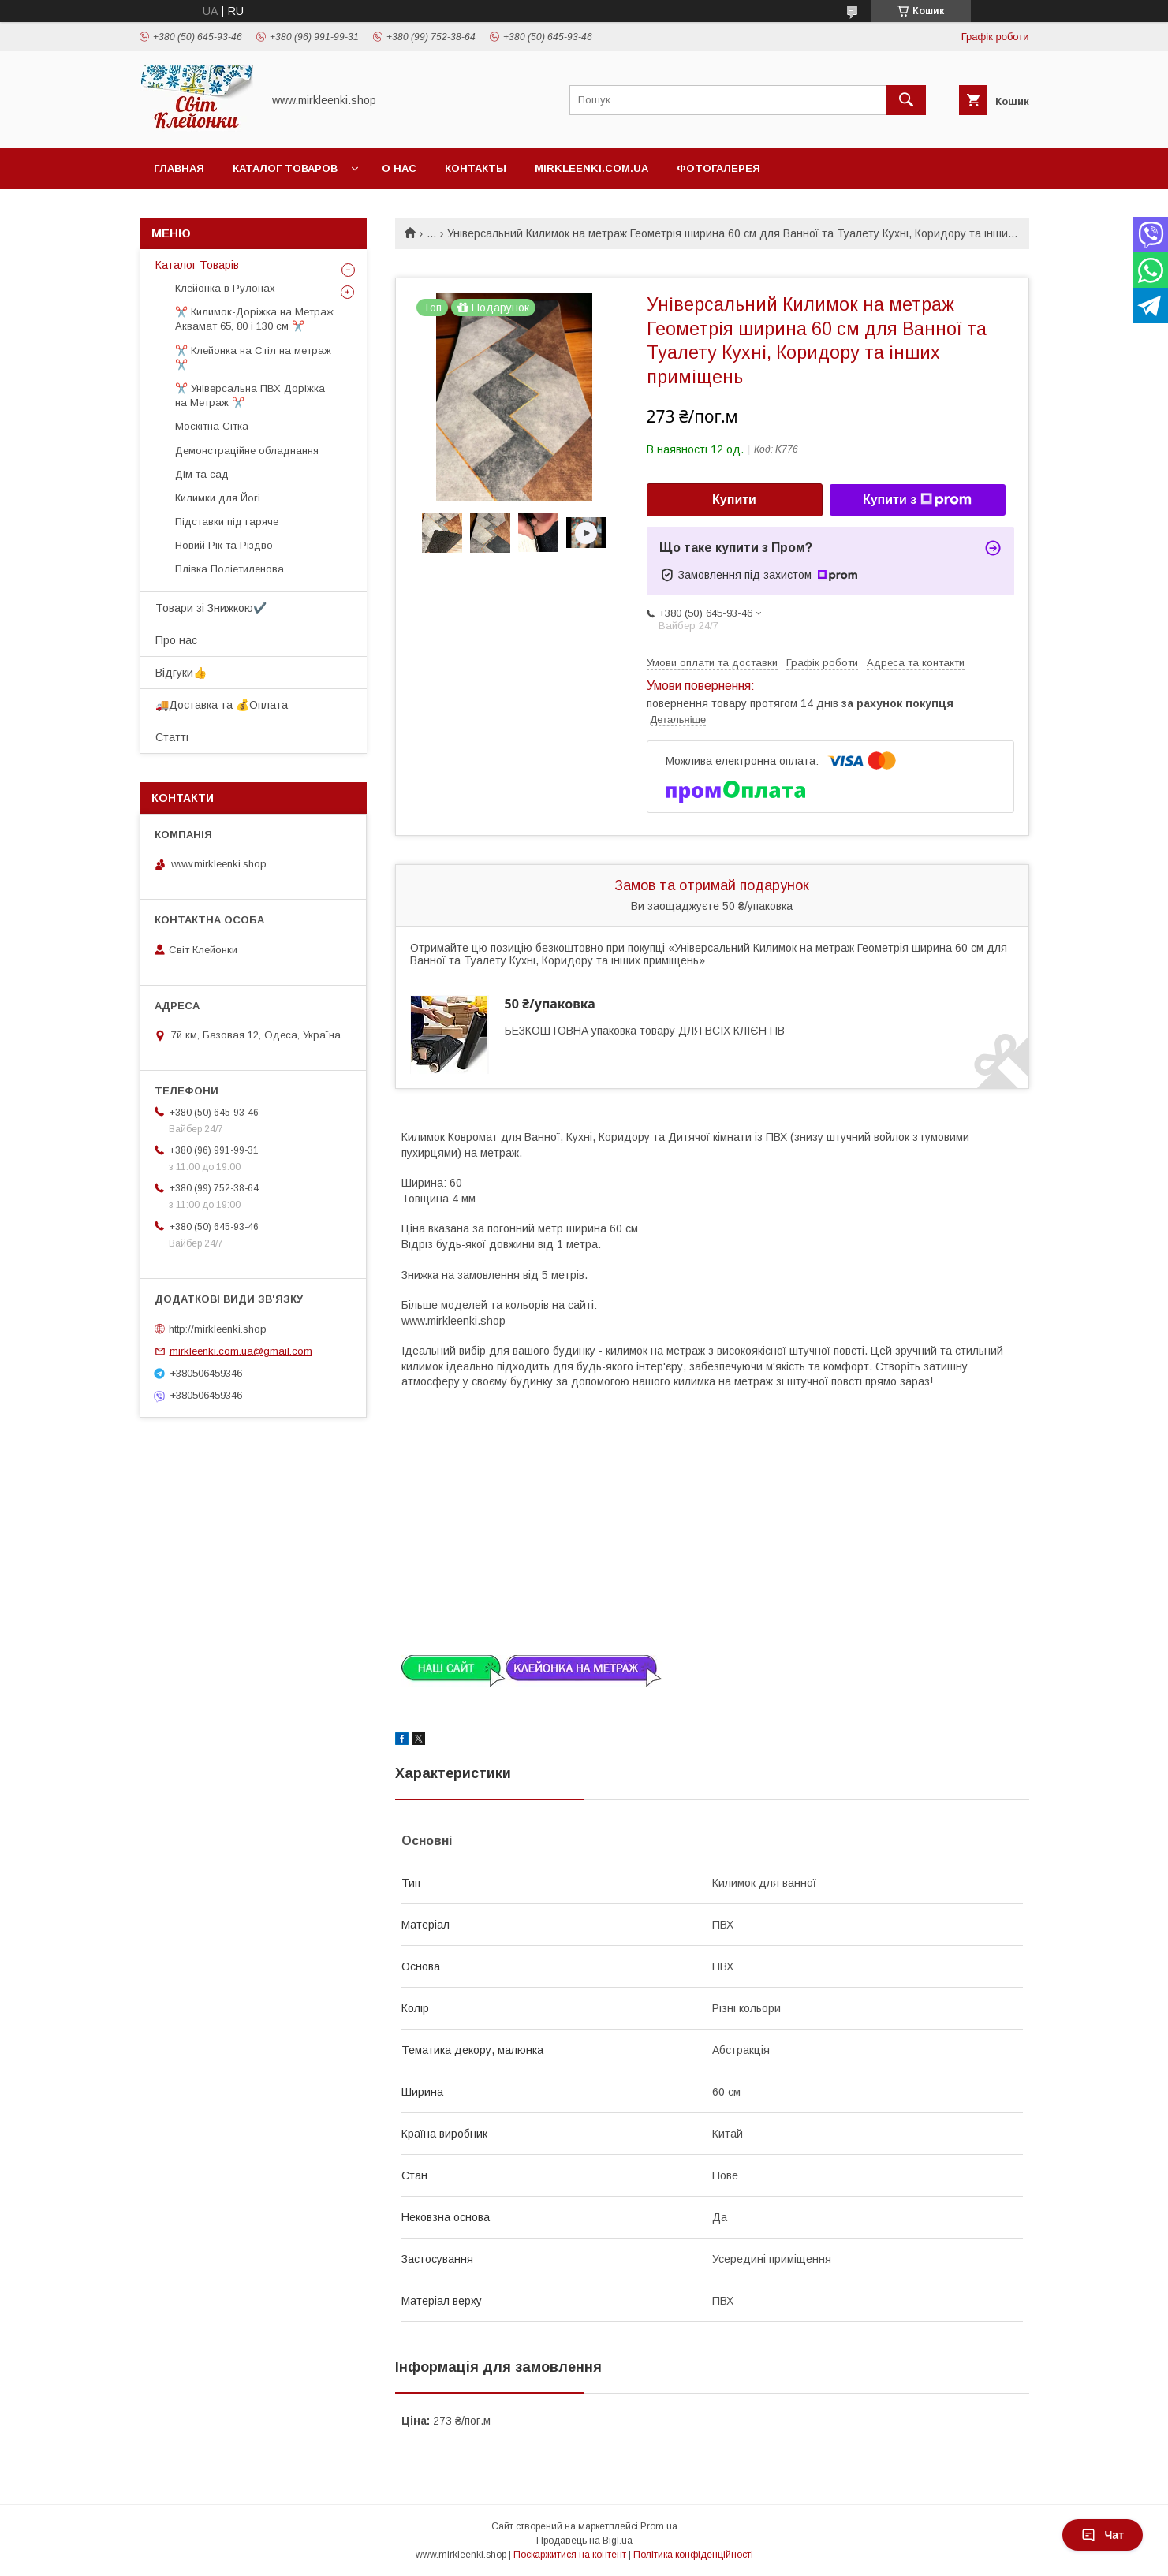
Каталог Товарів (197, 265)
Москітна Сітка (211, 426)
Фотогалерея (718, 168)
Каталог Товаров (285, 168)
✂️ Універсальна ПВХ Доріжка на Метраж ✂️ (250, 395)
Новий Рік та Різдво (224, 545)
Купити (734, 499)
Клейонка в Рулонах (225, 288)
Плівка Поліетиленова (229, 569)
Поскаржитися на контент (569, 2554)
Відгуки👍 (181, 672)
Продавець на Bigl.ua (584, 2540)
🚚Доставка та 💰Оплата (221, 705)
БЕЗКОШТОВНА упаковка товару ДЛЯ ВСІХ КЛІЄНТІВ (645, 1030)
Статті (171, 737)
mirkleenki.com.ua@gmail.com (241, 1351)
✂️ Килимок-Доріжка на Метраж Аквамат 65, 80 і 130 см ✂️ (254, 319)
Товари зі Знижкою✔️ (211, 608)
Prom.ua (658, 2526)
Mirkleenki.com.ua (591, 168)
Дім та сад (202, 474)
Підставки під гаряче (226, 522)
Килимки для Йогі (217, 498)
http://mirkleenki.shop (218, 1328)
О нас (399, 168)
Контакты (475, 168)
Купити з (917, 500)
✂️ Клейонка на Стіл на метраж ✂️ (253, 358)
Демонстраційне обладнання (247, 451)
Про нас (176, 640)
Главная (179, 168)
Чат (1102, 2535)
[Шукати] (906, 100)
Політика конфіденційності (693, 2554)
